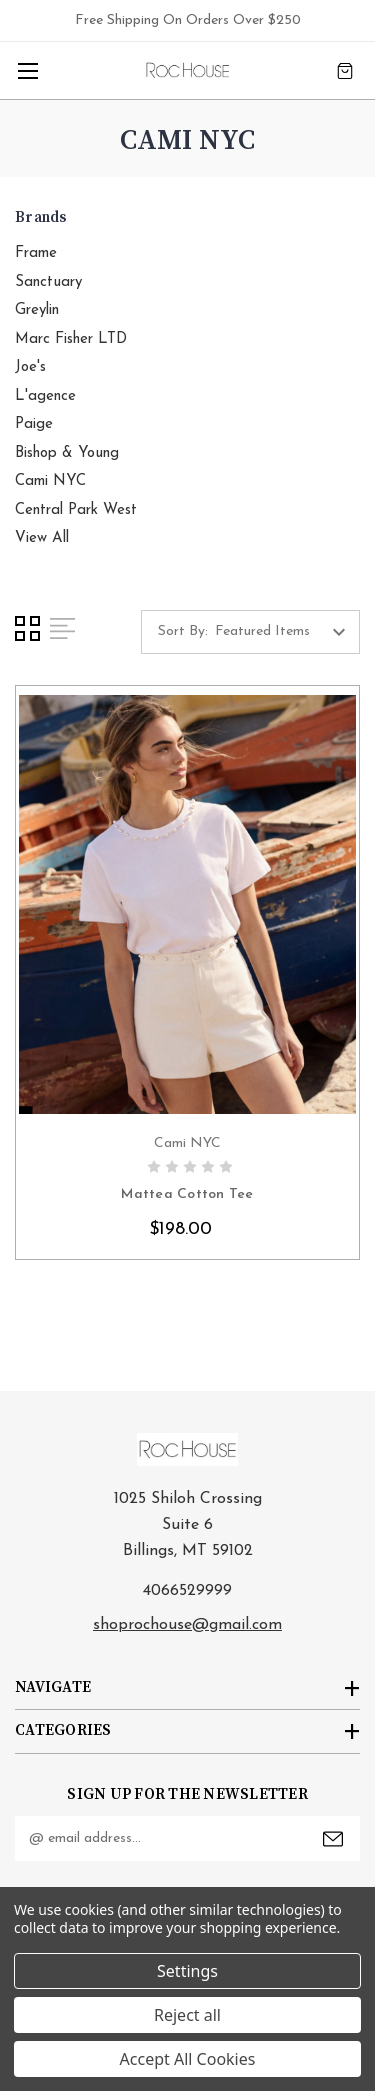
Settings (187, 1971)
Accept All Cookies (188, 2059)
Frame (36, 253)
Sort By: (183, 631)
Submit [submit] (333, 1839)
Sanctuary (48, 282)
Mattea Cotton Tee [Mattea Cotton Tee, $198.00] (187, 1194)
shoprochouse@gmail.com (187, 1625)
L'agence (45, 396)
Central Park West (76, 510)
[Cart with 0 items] (345, 70)
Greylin (37, 310)
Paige (34, 424)
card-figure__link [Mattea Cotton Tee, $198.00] (187, 904)
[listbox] (285, 632)
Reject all (187, 2015)
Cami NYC (50, 481)
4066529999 (187, 1591)
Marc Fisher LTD (71, 339)
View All (42, 538)
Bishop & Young (67, 453)
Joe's (30, 367)
